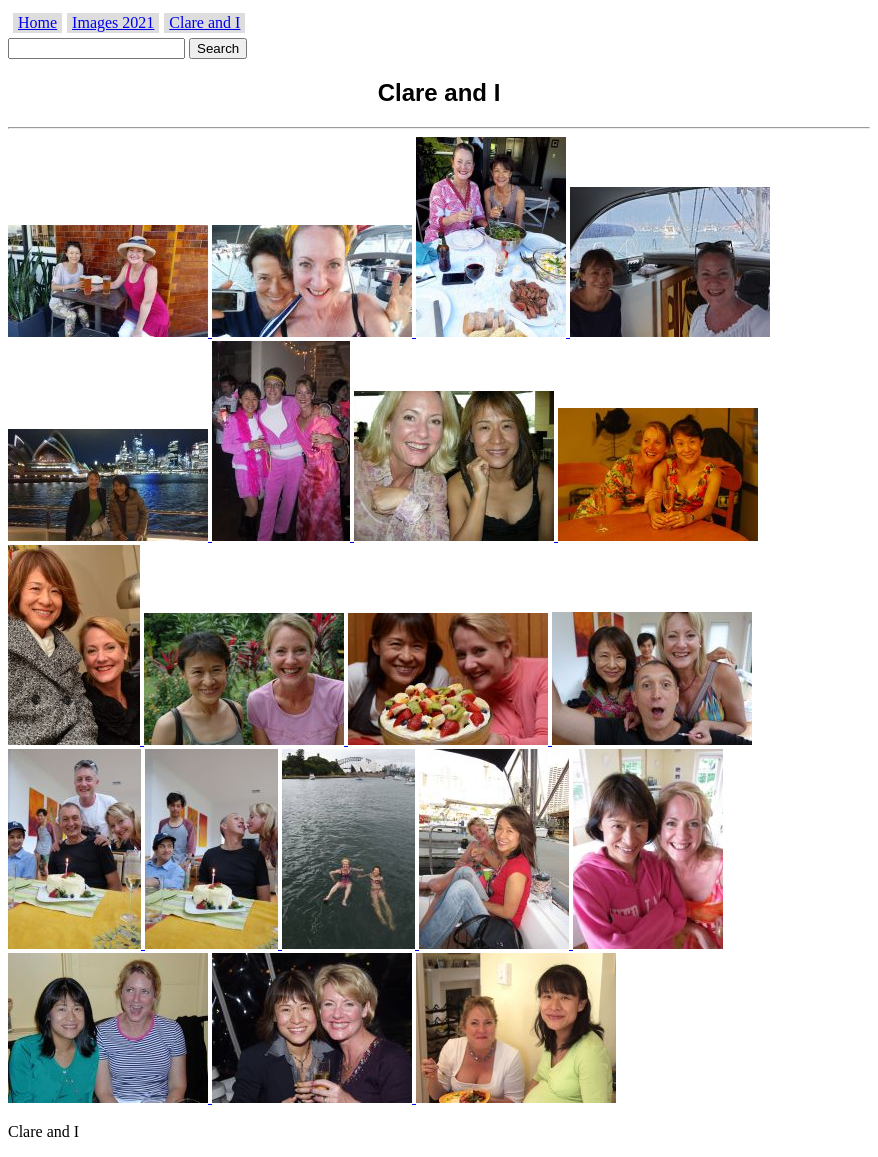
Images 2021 (113, 22)
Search (218, 48)
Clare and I (204, 22)
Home (37, 22)
